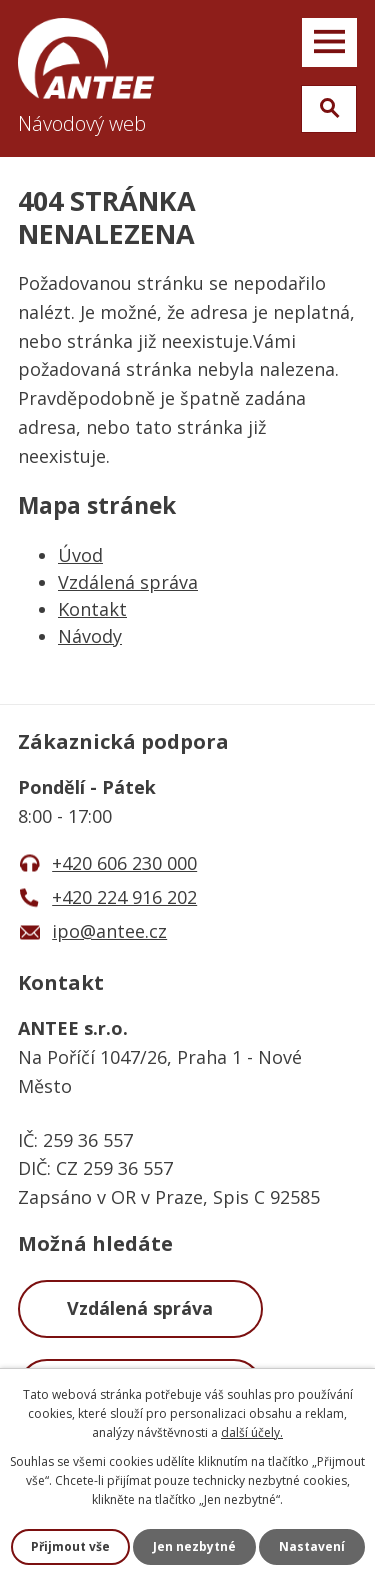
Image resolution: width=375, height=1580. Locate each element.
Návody (90, 636)
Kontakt (92, 609)
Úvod (80, 555)
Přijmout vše (70, 1546)
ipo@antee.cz (109, 931)
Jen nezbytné (194, 1546)
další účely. (252, 1432)
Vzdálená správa (128, 582)
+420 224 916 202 (124, 897)
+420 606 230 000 (124, 863)
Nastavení (312, 1546)
